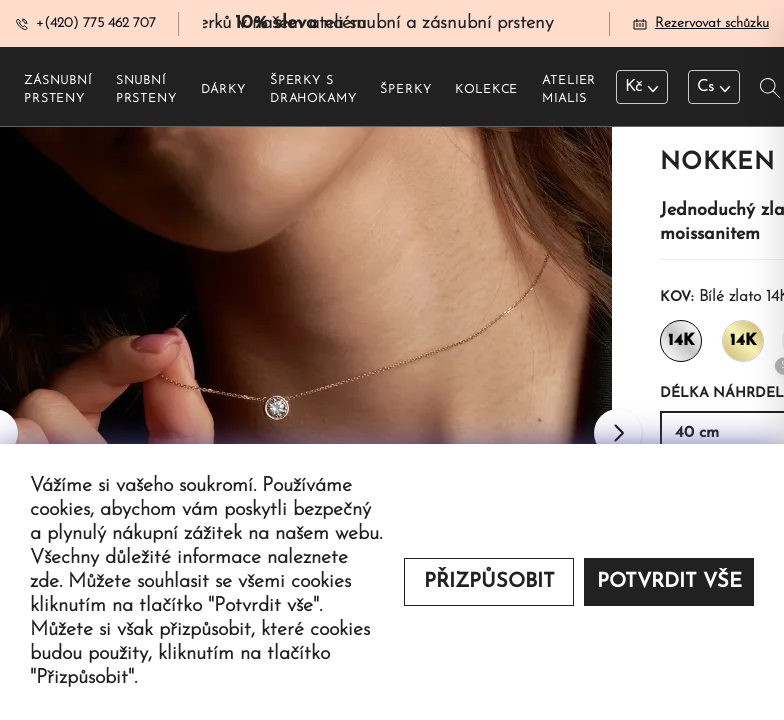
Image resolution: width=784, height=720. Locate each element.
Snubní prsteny (146, 91)
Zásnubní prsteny (58, 91)
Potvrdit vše (669, 582)
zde (44, 582)
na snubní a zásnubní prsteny (394, 23)
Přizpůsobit (489, 582)
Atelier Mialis (569, 91)
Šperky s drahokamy (313, 91)
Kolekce (486, 91)
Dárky (223, 91)
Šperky (405, 91)
